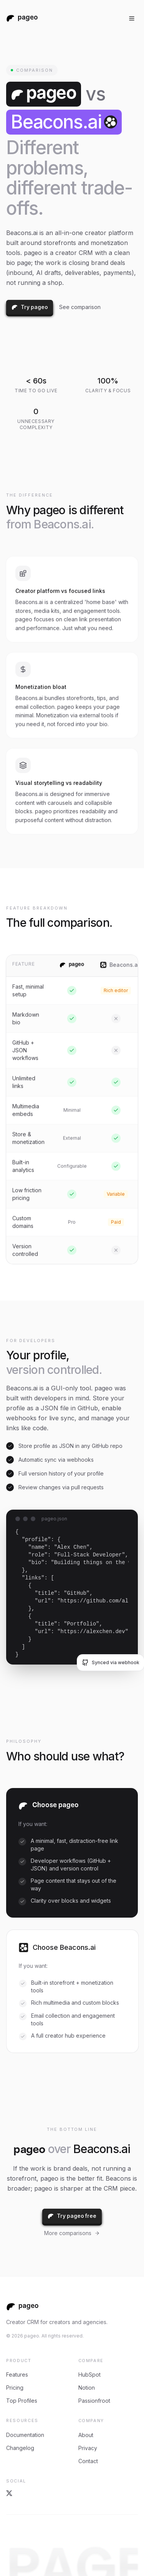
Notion (86, 2388)
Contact (88, 2462)
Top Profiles (21, 2401)
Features (17, 2375)
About (85, 2436)
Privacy (87, 2449)
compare (91, 2361)
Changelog (20, 2449)
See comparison (80, 307)
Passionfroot (94, 2401)
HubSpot (89, 2375)
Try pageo (30, 307)
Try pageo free (72, 2216)
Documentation (25, 2436)
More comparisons (72, 2233)
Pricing (14, 2388)
